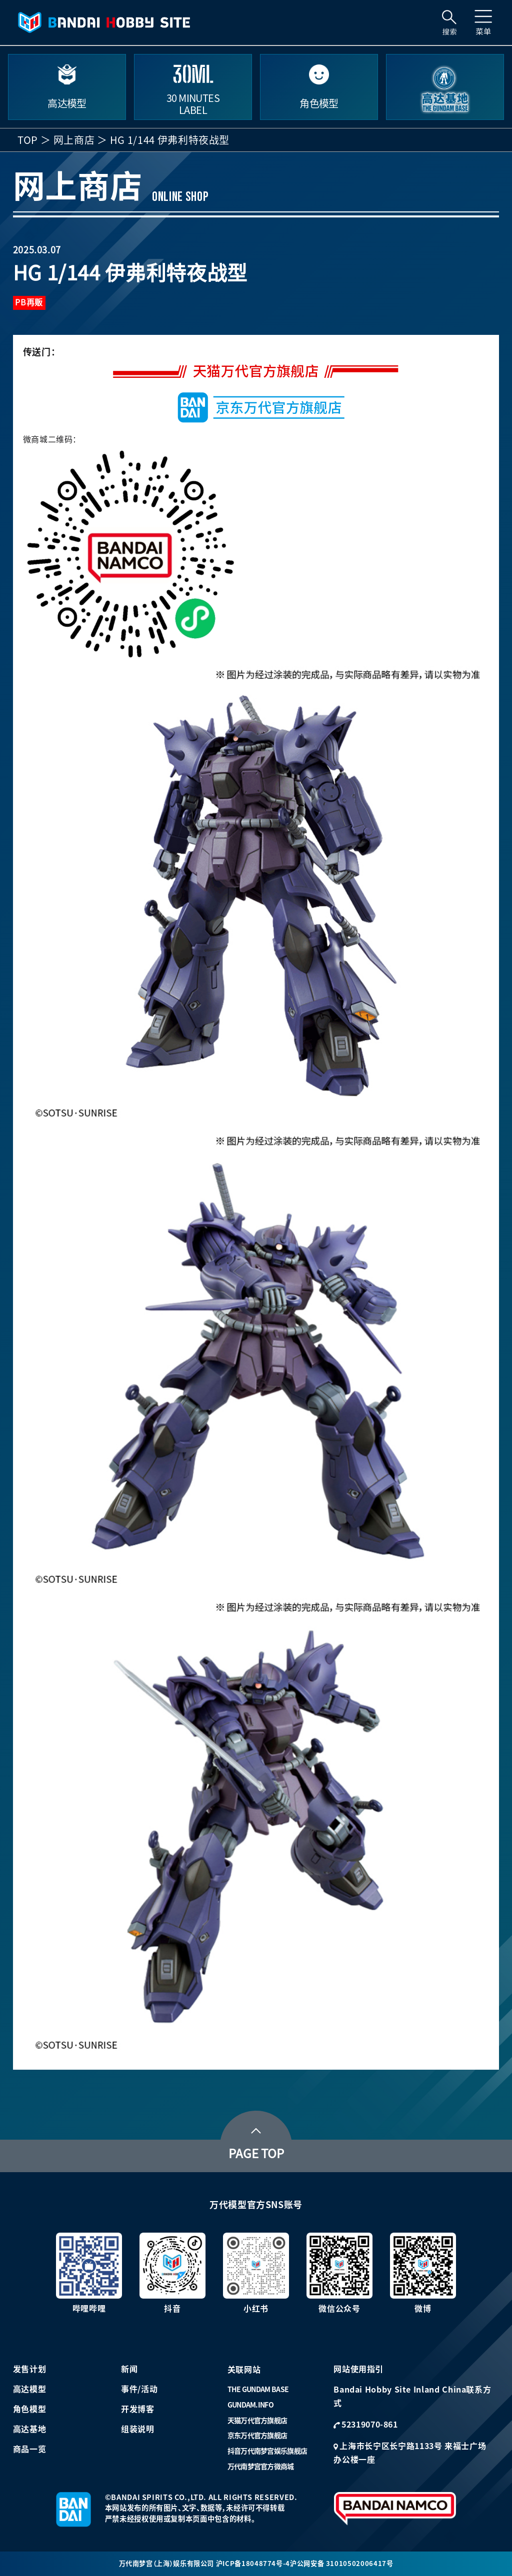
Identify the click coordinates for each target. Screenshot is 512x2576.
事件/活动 (139, 2389)
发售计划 (29, 2369)
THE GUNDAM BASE (258, 2389)
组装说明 (137, 2429)
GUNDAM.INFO (251, 2405)
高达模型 (29, 2389)
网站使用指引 (359, 2369)
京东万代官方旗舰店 (258, 2435)
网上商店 (74, 140)
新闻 (129, 2369)
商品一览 (29, 2449)
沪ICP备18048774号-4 (253, 2563)
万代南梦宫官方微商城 (261, 2466)
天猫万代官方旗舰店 (258, 2420)
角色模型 (29, 2409)
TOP (28, 140)
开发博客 (137, 2409)
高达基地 (29, 2429)
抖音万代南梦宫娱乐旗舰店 (268, 2451)
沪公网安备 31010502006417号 (341, 2563)
